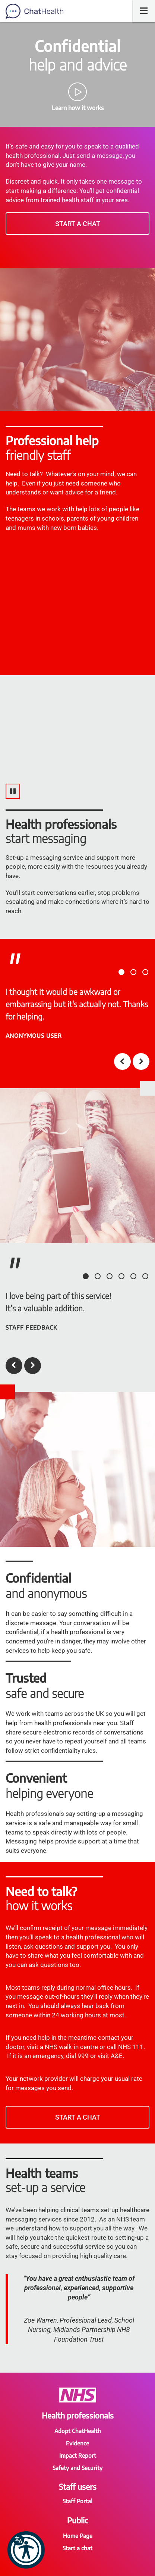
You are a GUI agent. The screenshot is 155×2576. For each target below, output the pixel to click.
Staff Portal (77, 2501)
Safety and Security (77, 2467)
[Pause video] (13, 791)
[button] (26, 2550)
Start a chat (77, 224)
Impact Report (77, 2455)
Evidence (77, 2443)
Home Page (77, 2535)
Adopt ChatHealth (77, 2430)
